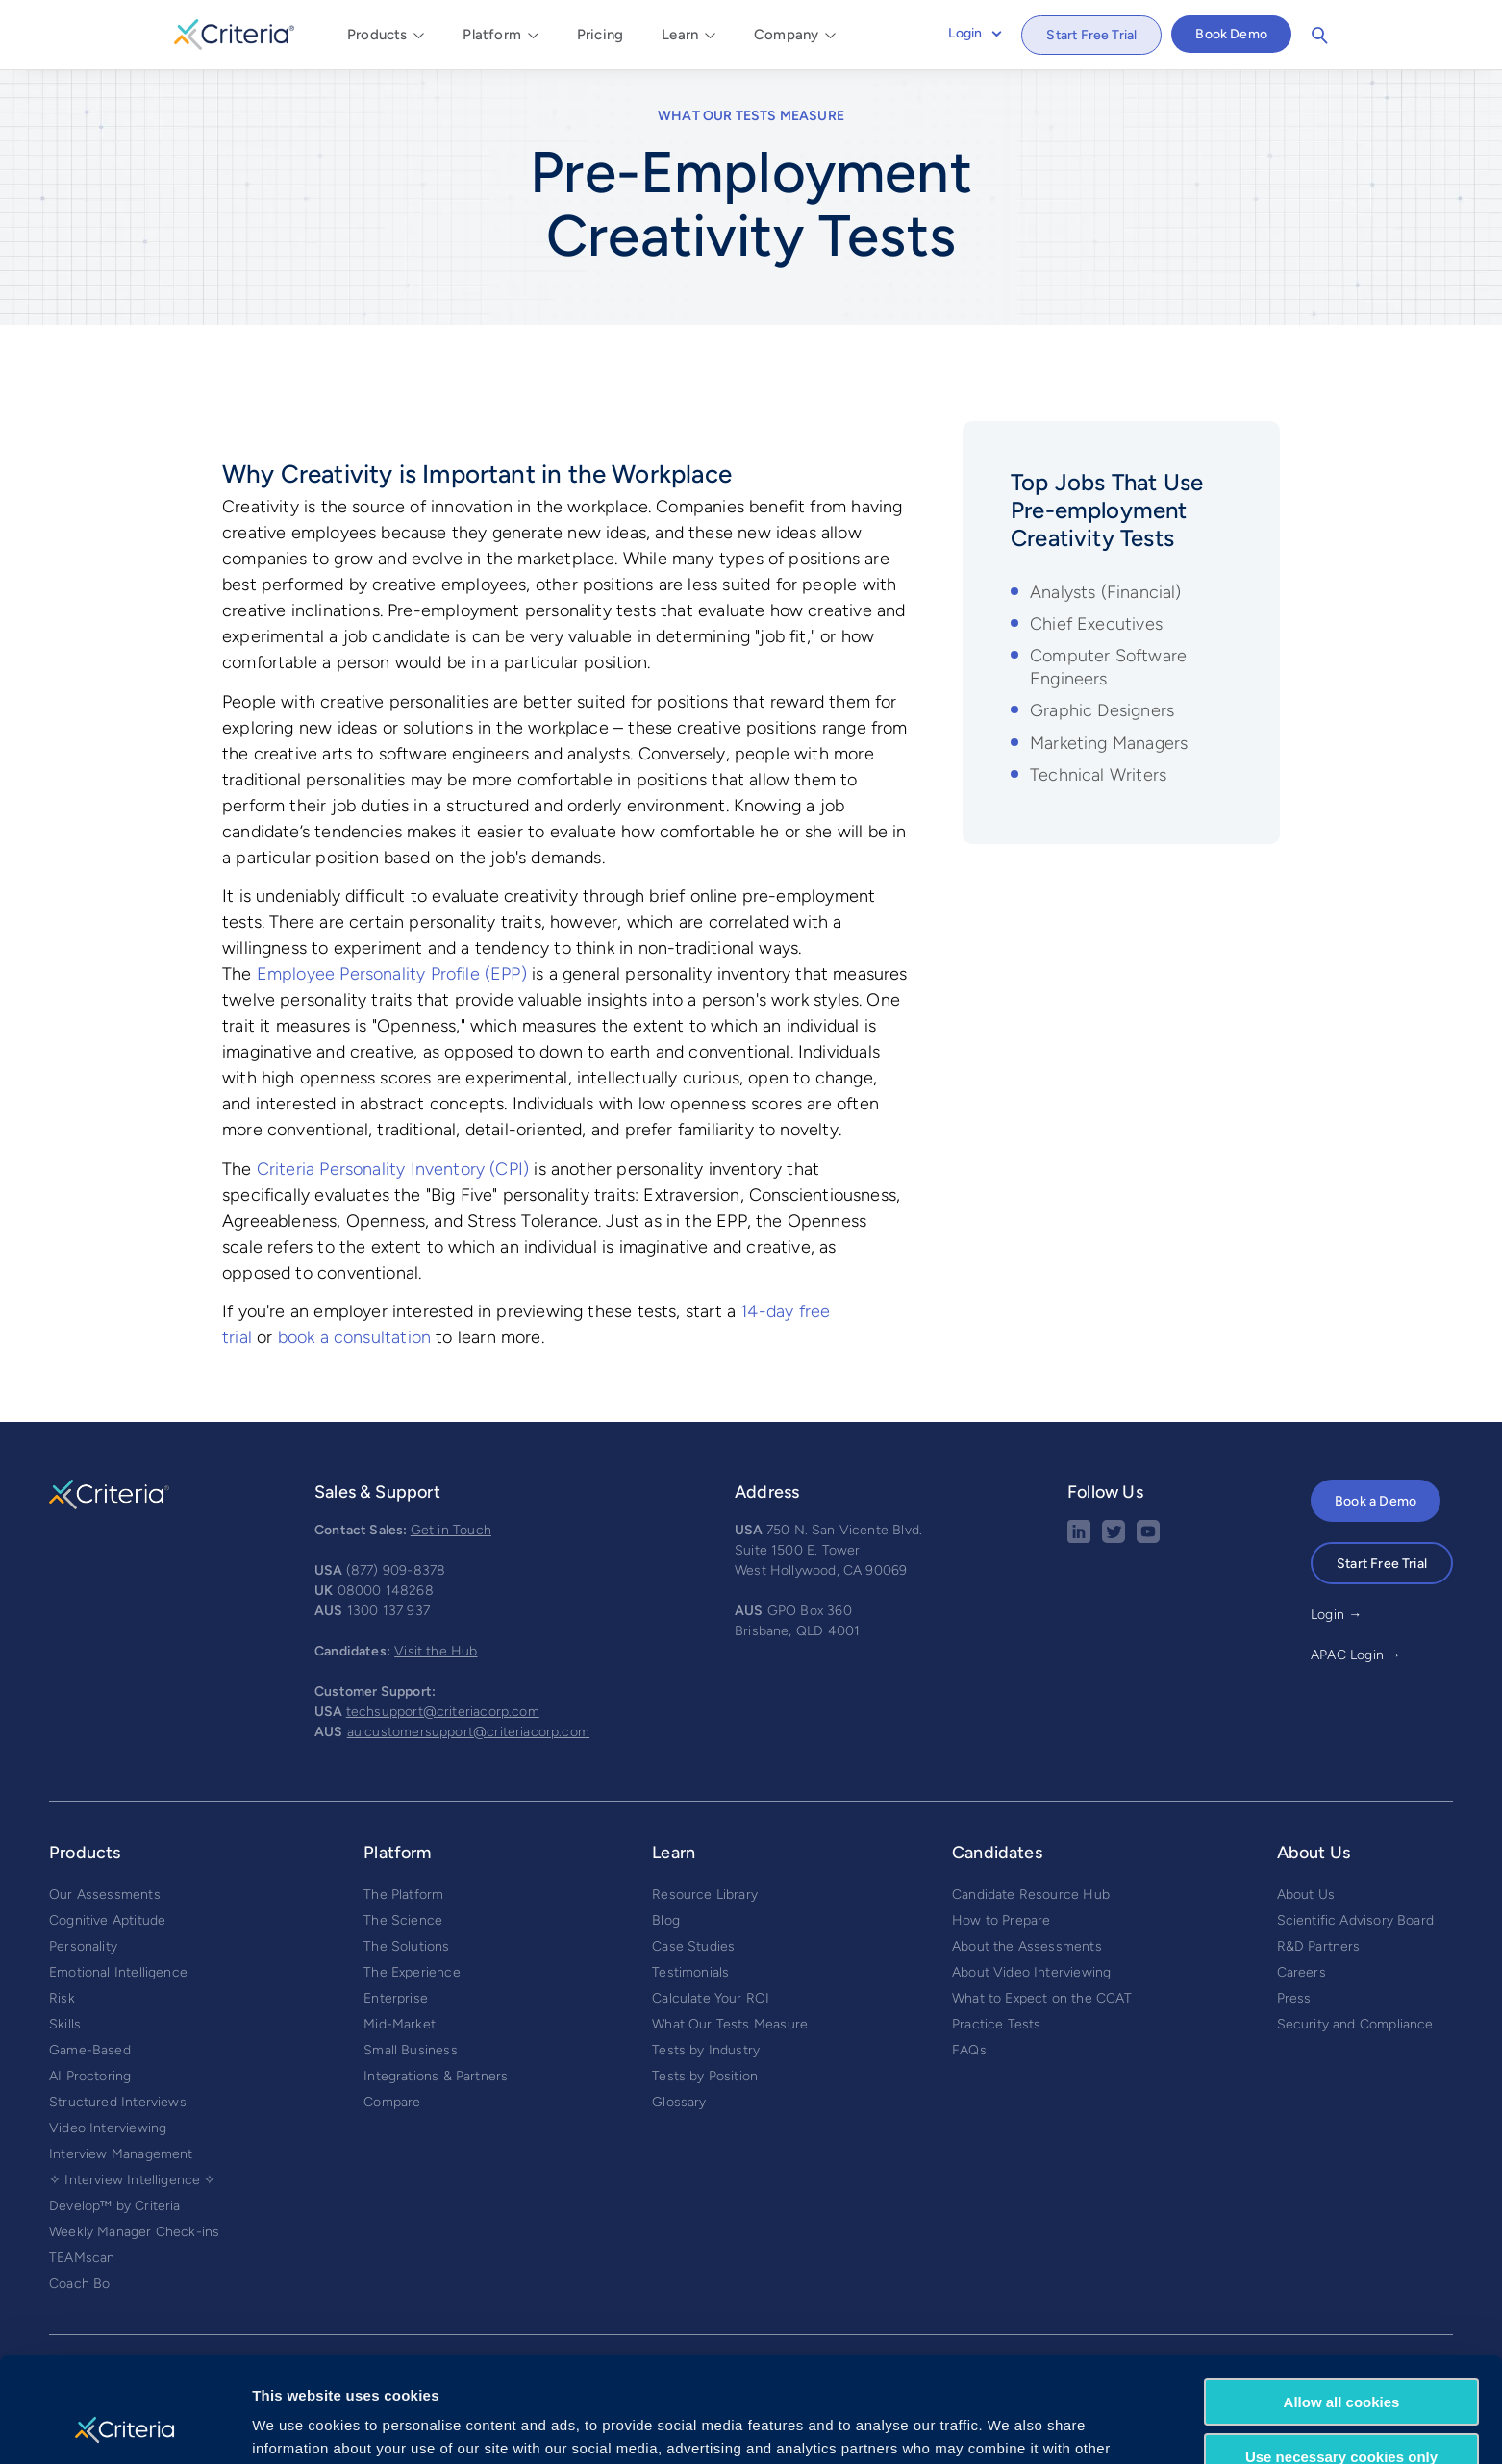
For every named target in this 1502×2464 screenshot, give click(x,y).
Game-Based (90, 2050)
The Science (402, 1920)
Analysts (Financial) (1106, 592)
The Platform (403, 1894)
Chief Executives (1096, 624)
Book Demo (1231, 34)
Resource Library (705, 1894)
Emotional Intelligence (118, 1972)
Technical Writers (1098, 774)
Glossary (679, 2102)
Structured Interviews (118, 2102)
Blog (666, 1920)
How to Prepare (1001, 1920)
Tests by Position (705, 2076)
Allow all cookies (1342, 2304)
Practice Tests (996, 2024)
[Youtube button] (1148, 1539)
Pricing (600, 34)
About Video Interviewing (1031, 1972)
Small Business (410, 2050)
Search (1319, 35)
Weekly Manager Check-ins (134, 2232)
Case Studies (693, 1946)
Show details (296, 2426)
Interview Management (121, 2154)
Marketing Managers (1109, 743)
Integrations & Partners (435, 2076)
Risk (62, 1998)
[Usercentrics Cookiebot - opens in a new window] (124, 2426)
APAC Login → (1356, 1655)
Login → (1336, 1614)
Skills (65, 2024)
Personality (83, 1946)
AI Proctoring (90, 2076)
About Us (1306, 1894)
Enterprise (395, 1998)
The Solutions (406, 1946)
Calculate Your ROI (710, 1998)
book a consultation (354, 1337)
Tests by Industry (706, 2050)
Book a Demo (1375, 1501)
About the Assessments (1027, 1946)
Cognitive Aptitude (107, 1920)
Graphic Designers (1102, 710)
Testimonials (690, 1972)
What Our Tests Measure (751, 116)
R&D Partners (1319, 1946)
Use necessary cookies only (1341, 2358)
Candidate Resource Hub (1031, 1894)
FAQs (969, 2050)
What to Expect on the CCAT (1042, 1998)
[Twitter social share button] (1113, 1539)
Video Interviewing (107, 2128)
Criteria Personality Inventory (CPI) (393, 1169)
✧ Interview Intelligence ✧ (132, 2180)
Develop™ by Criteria (115, 2206)
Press (1294, 1998)
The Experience (412, 1972)
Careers (1301, 1972)
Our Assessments (105, 1894)
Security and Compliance (1355, 2024)
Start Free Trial (1091, 35)
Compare (391, 2102)
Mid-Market (399, 2024)
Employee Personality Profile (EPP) (392, 973)
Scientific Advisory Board (1356, 1920)
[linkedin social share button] (1078, 1539)
